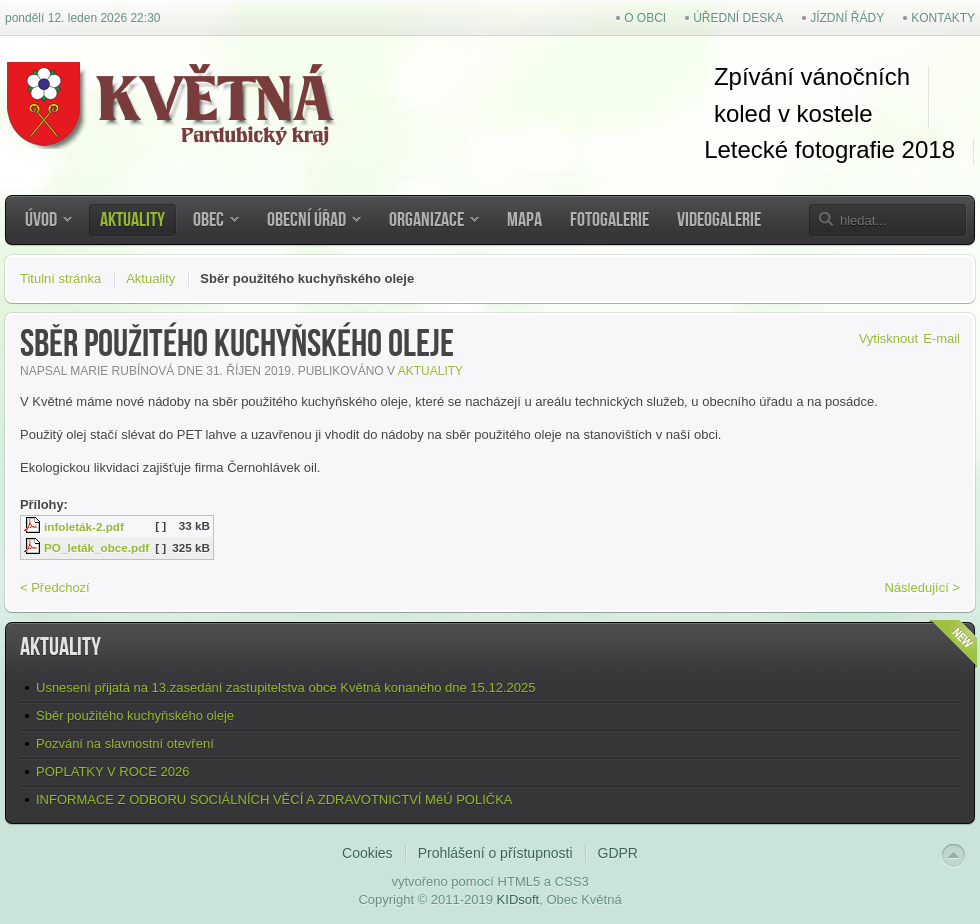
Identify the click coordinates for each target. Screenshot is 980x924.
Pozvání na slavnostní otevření (125, 743)
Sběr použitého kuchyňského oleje (135, 715)
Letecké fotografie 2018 (829, 149)
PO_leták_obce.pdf (96, 547)
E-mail (941, 338)
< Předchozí (55, 587)
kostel (824, 113)
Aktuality (150, 278)
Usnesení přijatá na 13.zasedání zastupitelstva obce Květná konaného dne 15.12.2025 (285, 687)
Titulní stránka (60, 278)
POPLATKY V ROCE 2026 (112, 771)
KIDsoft (518, 899)
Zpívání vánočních (812, 76)
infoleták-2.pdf (84, 526)
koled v (752, 113)
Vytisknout (889, 338)
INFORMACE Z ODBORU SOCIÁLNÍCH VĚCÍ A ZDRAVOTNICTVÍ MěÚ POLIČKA (274, 799)
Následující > (922, 587)
